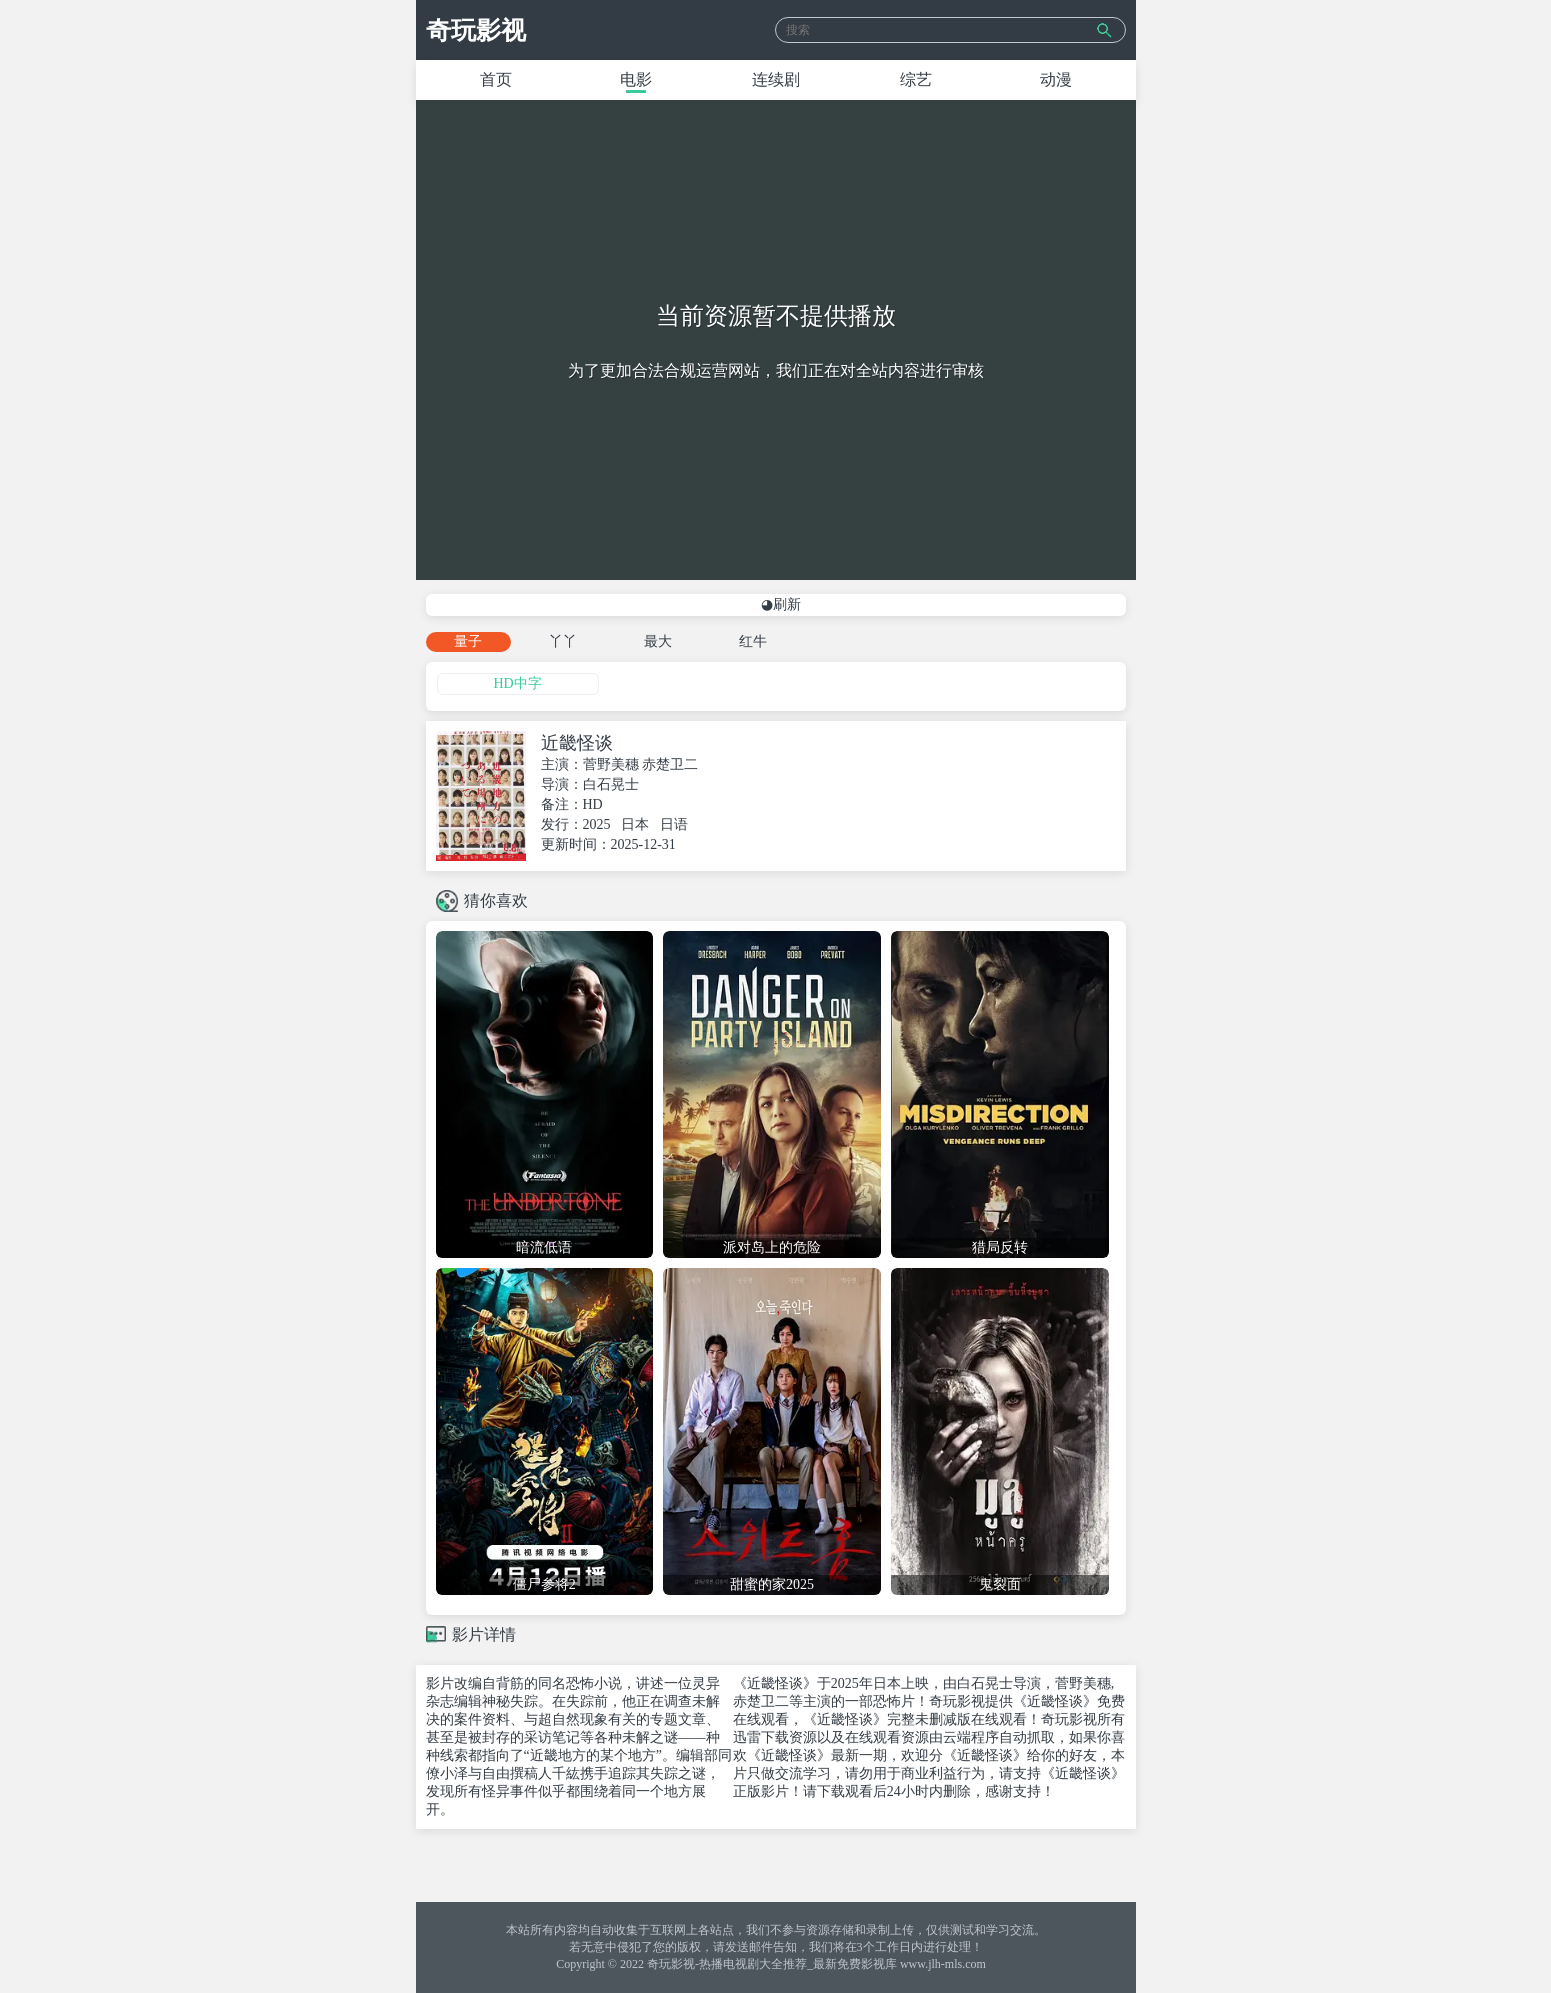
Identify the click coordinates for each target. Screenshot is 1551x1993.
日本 (635, 824)
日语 (674, 824)
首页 (496, 79)
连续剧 (776, 79)
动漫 (1056, 79)
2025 (597, 824)
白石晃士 (611, 784)
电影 (636, 79)
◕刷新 (781, 604)
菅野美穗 (611, 764)
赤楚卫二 (670, 764)
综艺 (916, 79)
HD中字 (517, 683)
